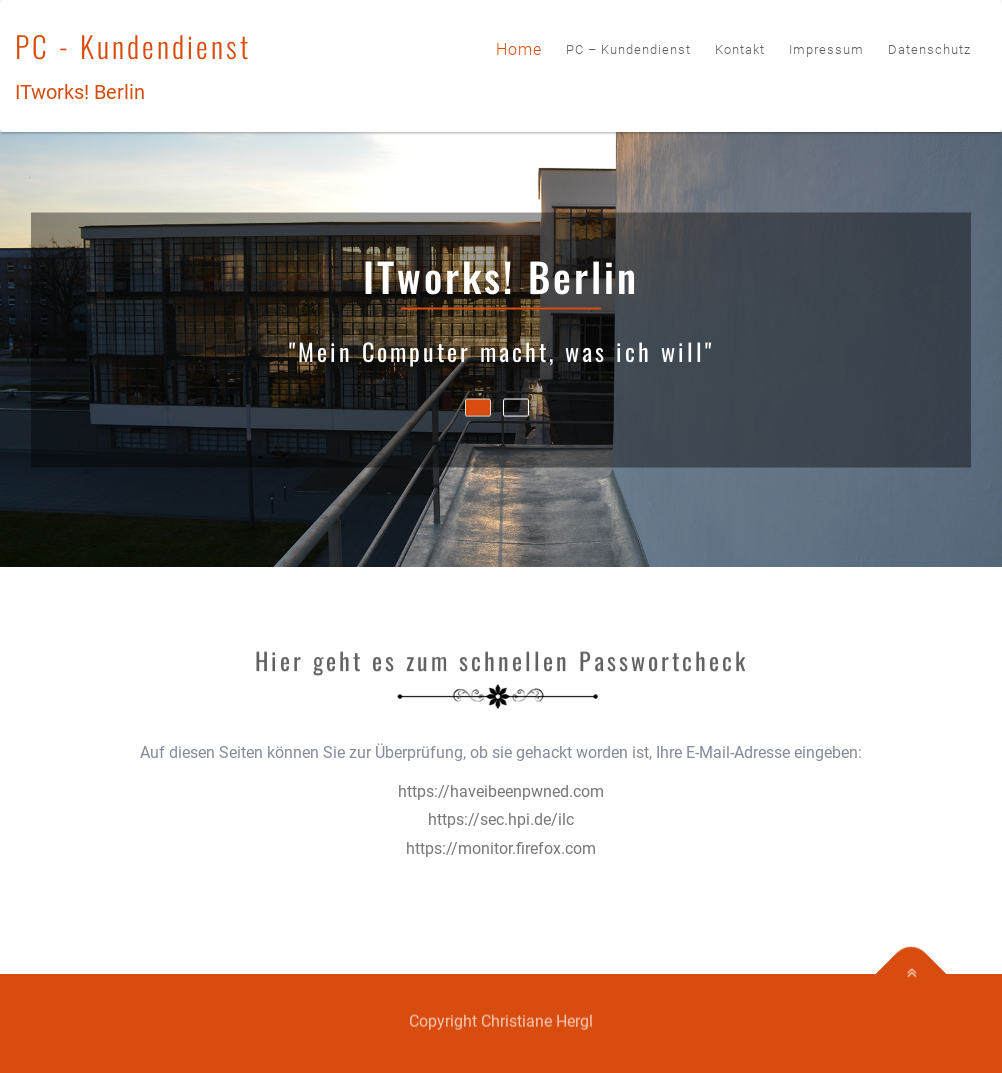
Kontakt (740, 49)
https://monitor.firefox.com (501, 848)
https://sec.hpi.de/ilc (501, 819)
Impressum (826, 49)
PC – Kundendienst (628, 49)
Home (519, 49)
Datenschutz (929, 49)
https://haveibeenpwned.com (501, 791)
